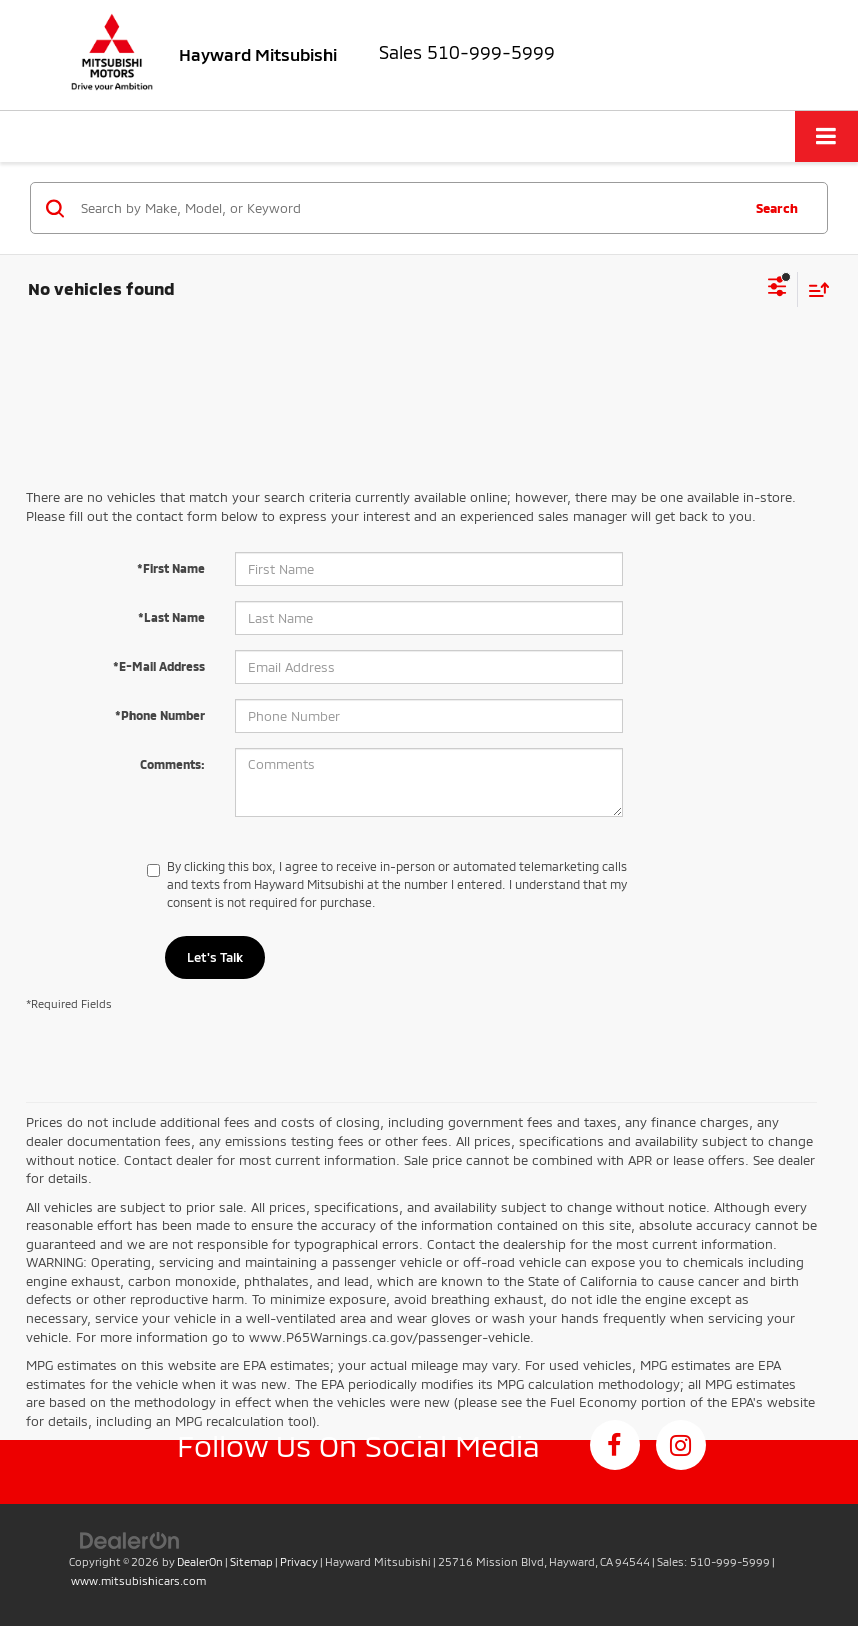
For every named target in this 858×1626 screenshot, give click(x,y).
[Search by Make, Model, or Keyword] (407, 208)
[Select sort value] (814, 289)
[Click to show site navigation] (826, 136)
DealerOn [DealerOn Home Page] (200, 1561)
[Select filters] (777, 289)
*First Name (171, 568)
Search (777, 208)
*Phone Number (160, 715)
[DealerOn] (130, 1540)
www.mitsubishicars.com (138, 1580)
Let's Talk (215, 957)
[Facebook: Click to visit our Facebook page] (615, 1445)
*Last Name (171, 617)
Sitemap (251, 1561)
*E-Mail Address (159, 666)
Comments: (172, 764)
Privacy (299, 1561)
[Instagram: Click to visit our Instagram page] (681, 1445)
